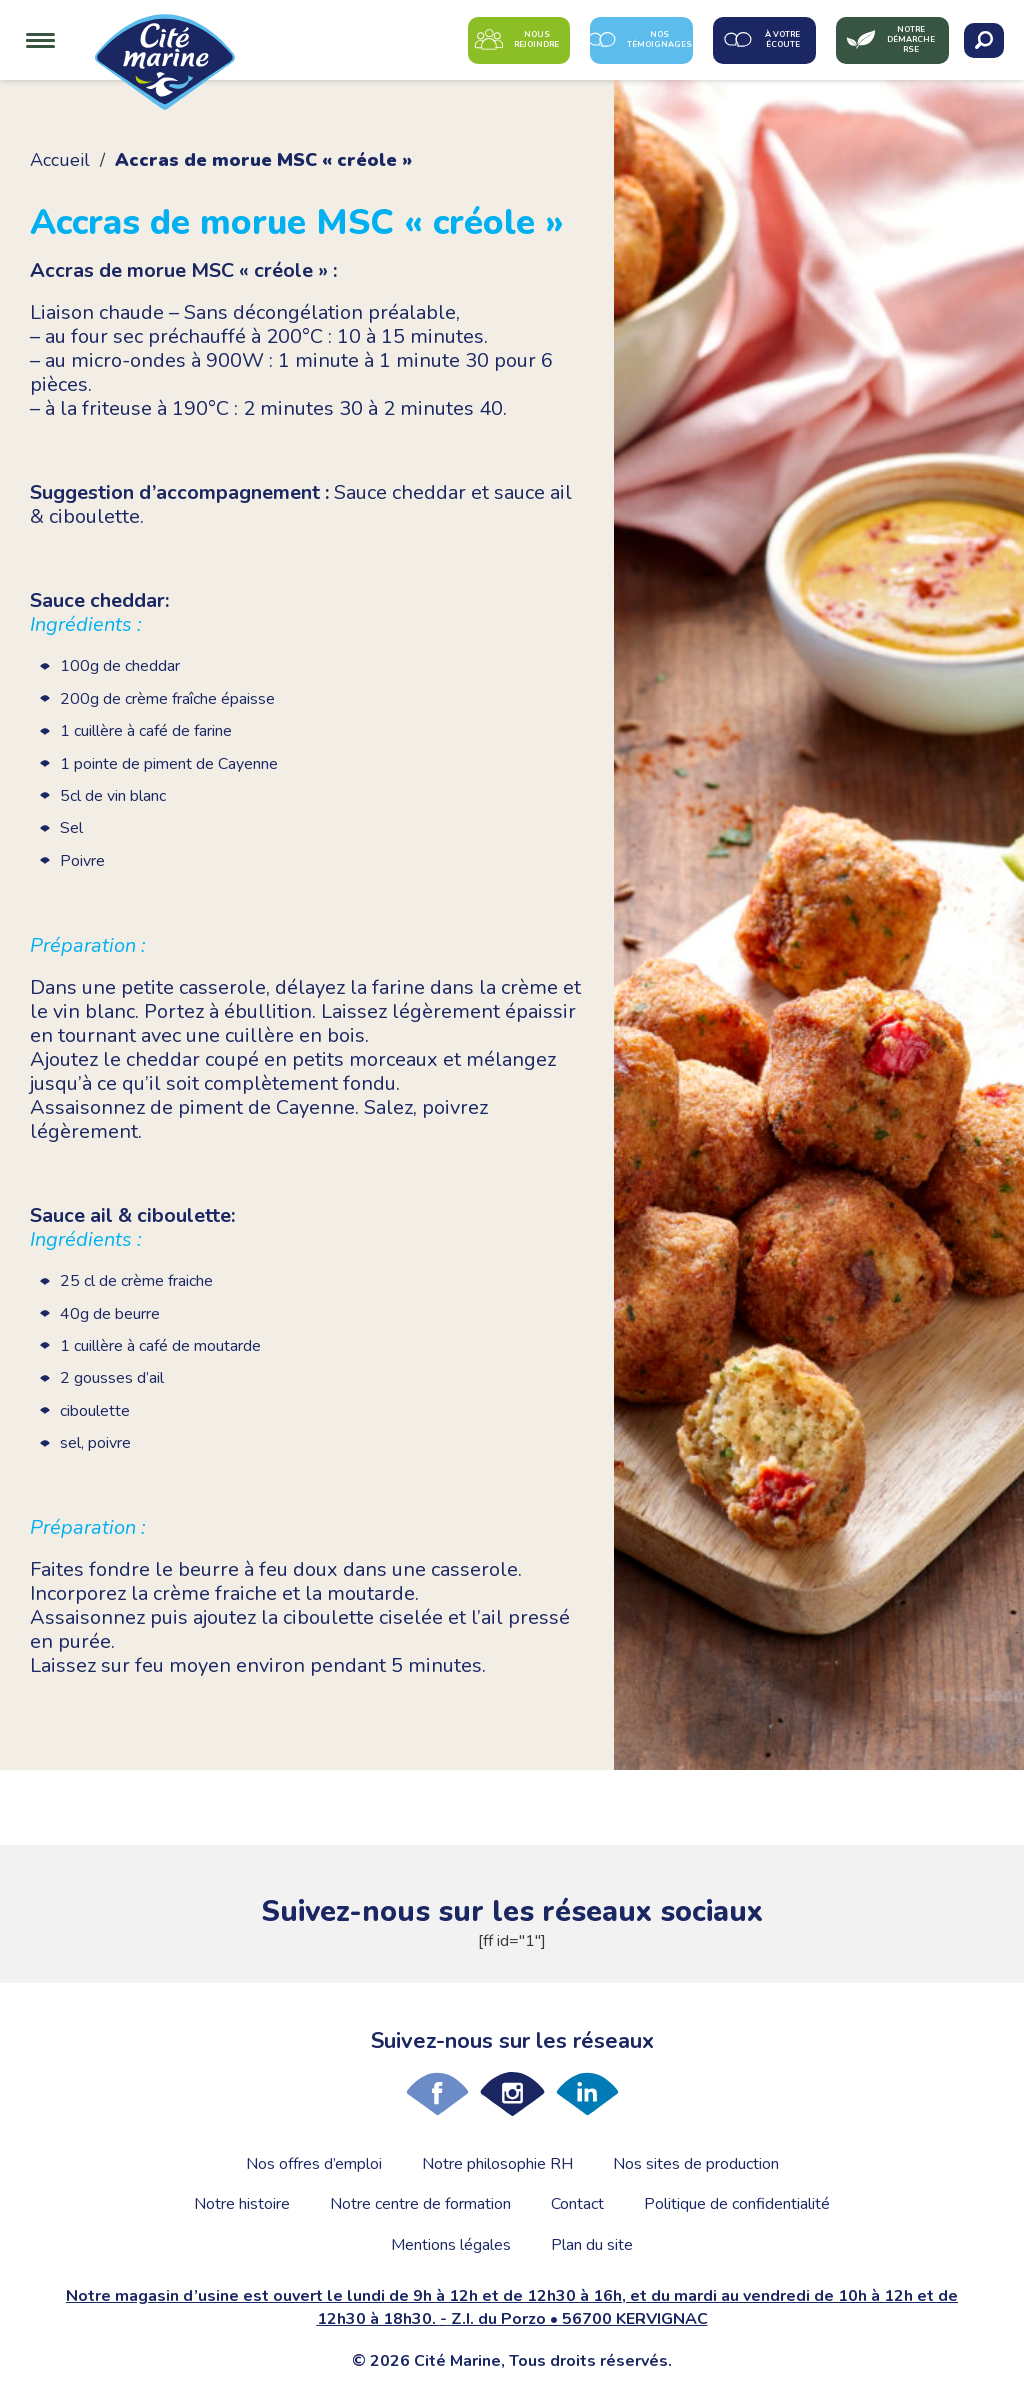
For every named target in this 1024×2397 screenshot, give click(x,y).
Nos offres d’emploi (314, 2164)
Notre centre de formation (420, 2204)
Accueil (60, 160)
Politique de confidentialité (737, 2204)
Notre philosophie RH (497, 2164)
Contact (577, 2204)
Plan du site (592, 2245)
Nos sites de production (696, 2164)
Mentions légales (451, 2245)
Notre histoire (242, 2204)
